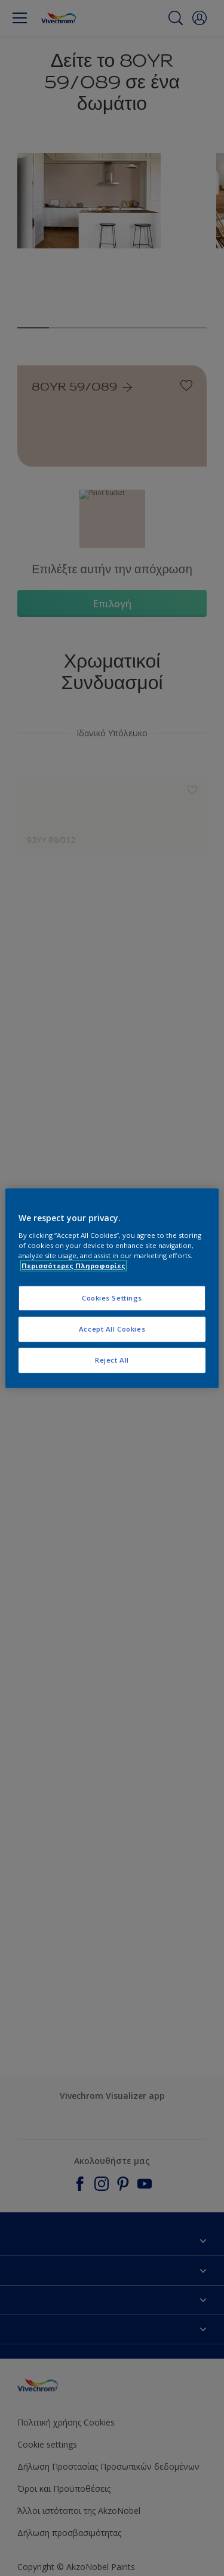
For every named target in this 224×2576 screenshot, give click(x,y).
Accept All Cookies (112, 1328)
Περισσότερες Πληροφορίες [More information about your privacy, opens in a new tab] (73, 1265)
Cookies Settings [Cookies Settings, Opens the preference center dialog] (112, 1297)
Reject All (112, 1359)
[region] (111, 1288)
